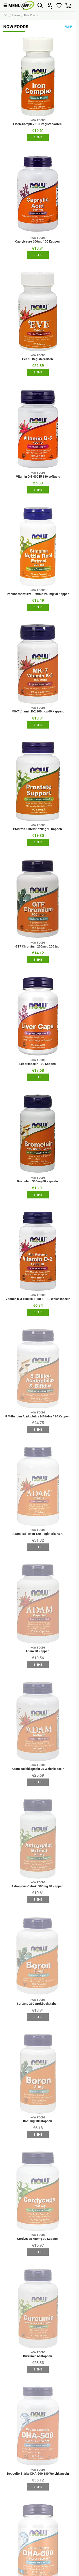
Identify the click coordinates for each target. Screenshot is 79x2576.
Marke (16, 15)
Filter (68, 26)
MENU (12, 5)
